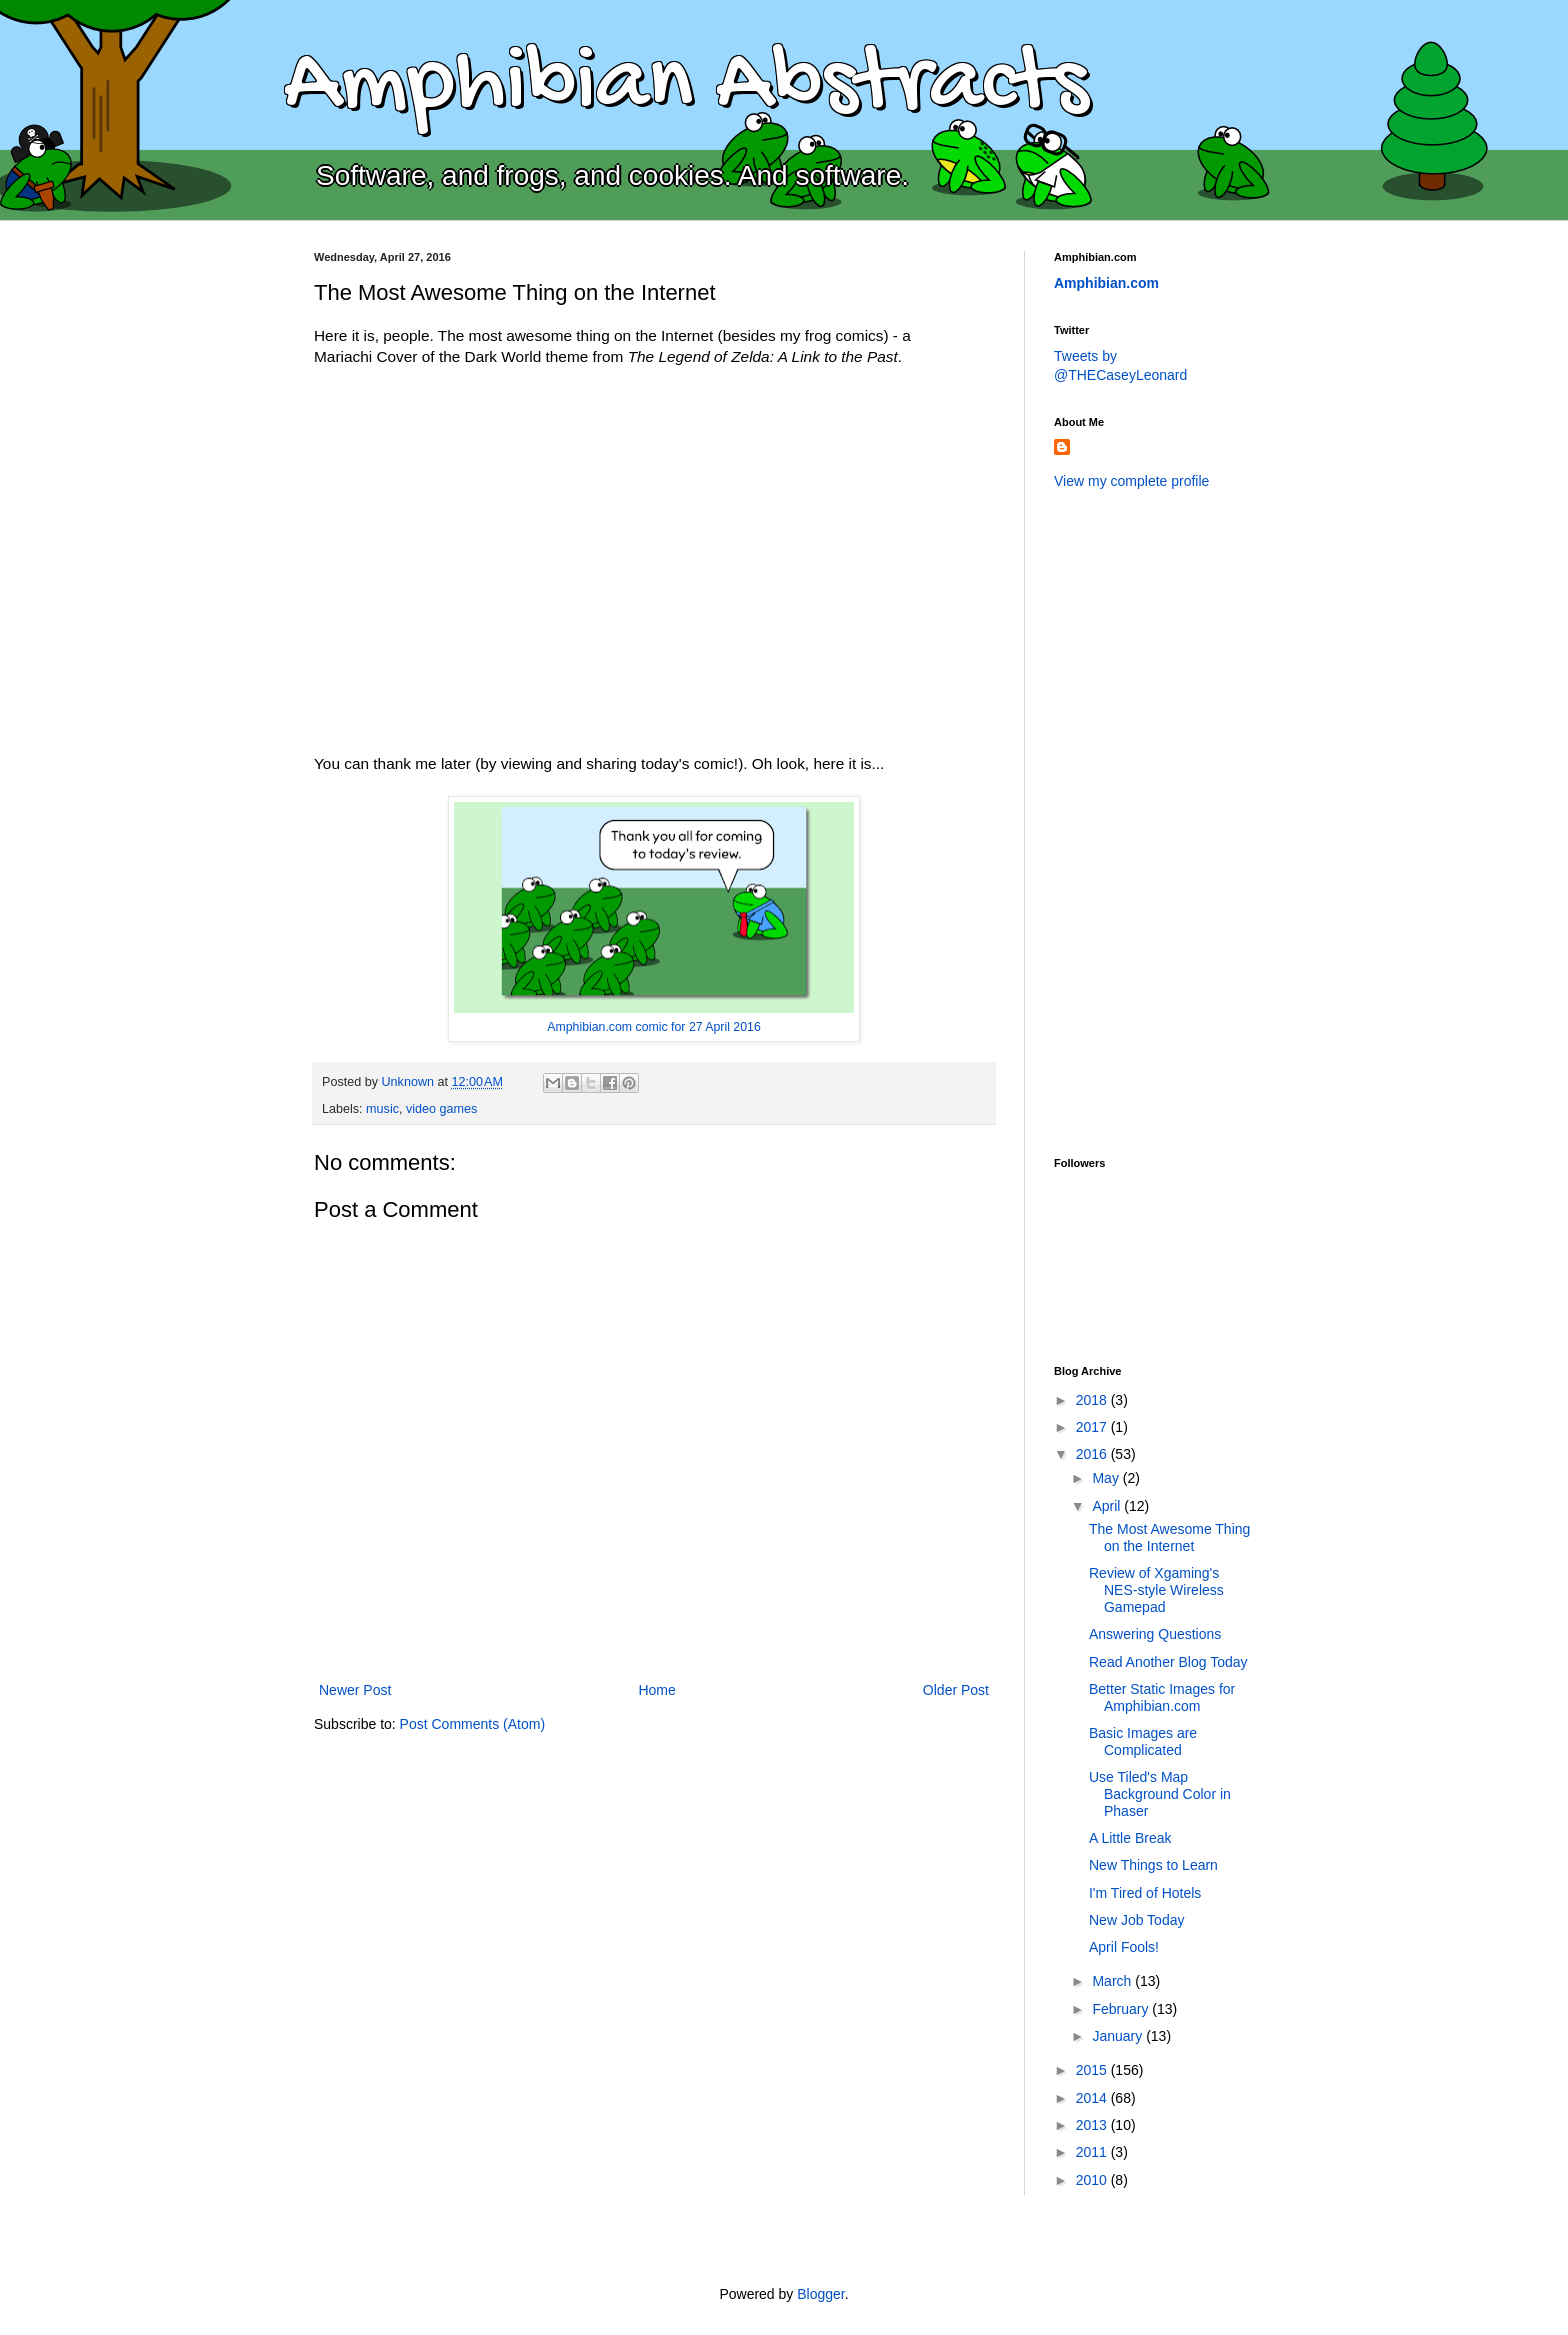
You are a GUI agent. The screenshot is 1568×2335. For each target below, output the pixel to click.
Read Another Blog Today (1168, 1662)
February (1122, 2009)
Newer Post (355, 1690)
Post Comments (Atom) (472, 1724)
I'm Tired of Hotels (1145, 1893)
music (382, 1109)
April (1108, 1506)
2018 (1093, 1400)
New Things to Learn (1153, 1865)
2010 (1093, 2180)
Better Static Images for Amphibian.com (1162, 1697)
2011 (1093, 2152)
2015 (1093, 2070)
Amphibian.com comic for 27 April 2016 (654, 1027)
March (1113, 1981)
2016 (1093, 1454)
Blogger (820, 2294)
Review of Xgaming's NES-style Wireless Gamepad (1156, 1590)
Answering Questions (1155, 1634)
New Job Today (1136, 1920)
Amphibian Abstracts (686, 86)
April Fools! (1124, 1947)
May (1107, 1478)
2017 (1093, 1427)
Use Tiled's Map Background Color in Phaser (1160, 1794)
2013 (1093, 2125)
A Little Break (1130, 1838)
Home (656, 1690)
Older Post (956, 1690)
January (1119, 2036)
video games (441, 1109)
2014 (1093, 2098)
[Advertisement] (1134, 821)
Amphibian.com (1106, 283)
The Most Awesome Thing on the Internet (1169, 1537)
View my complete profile (1131, 481)
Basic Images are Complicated (1143, 1741)
